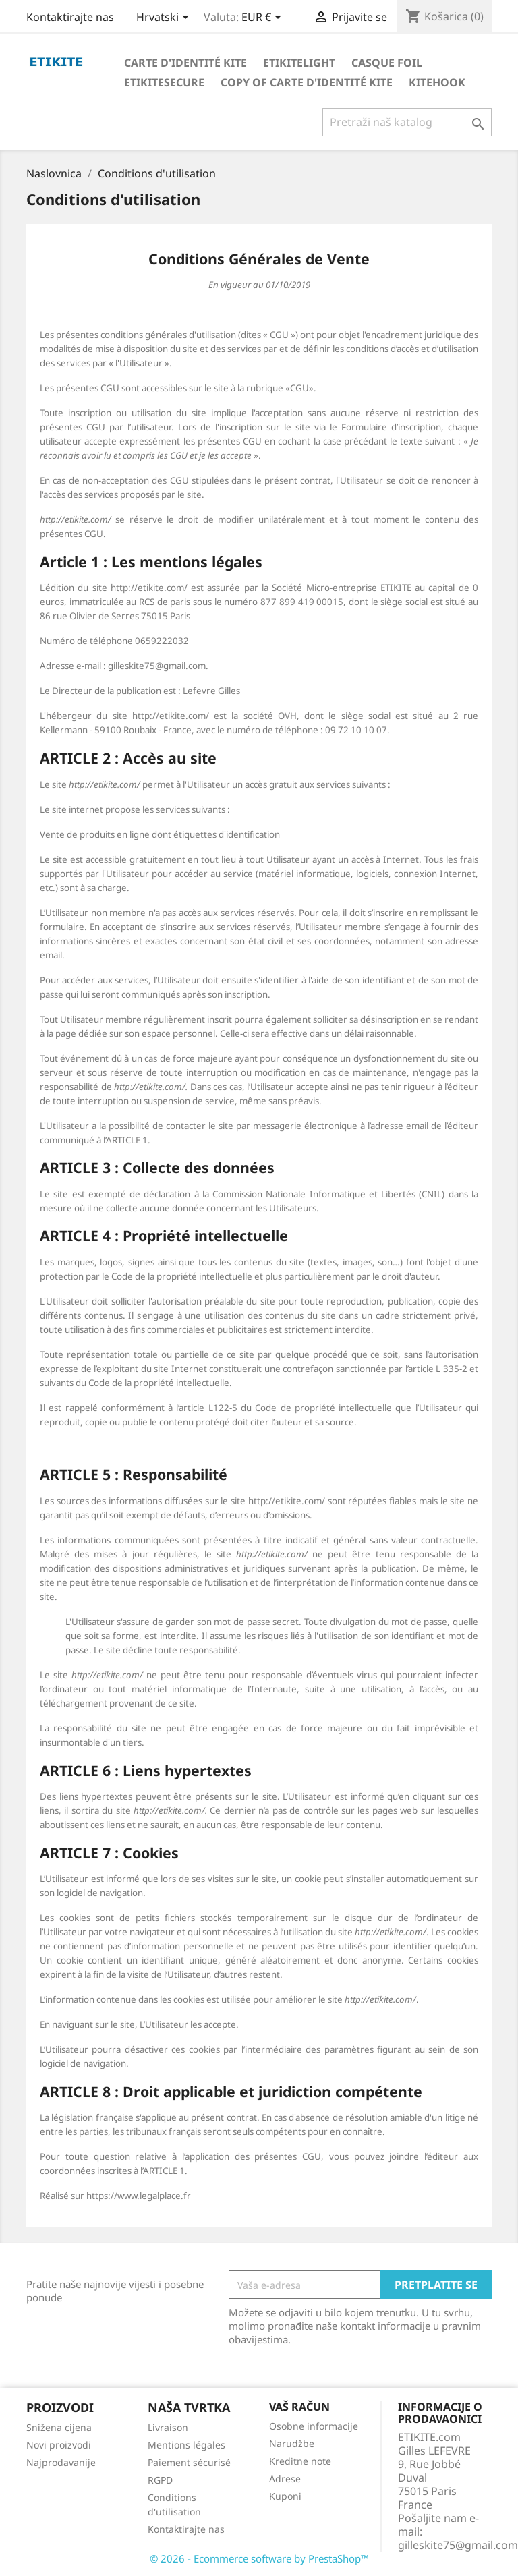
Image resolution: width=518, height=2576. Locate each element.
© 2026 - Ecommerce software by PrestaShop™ (259, 2558)
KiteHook (437, 82)
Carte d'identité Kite (185, 62)
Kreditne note (300, 2461)
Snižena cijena (59, 2427)
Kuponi (285, 2496)
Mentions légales (186, 2444)
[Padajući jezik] (165, 18)
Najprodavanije (61, 2462)
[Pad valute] (263, 18)
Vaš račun (299, 2406)
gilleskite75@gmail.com (458, 2545)
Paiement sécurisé (189, 2462)
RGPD (160, 2479)
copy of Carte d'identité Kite (307, 82)
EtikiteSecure (164, 82)
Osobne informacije (313, 2426)
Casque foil (386, 62)
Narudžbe (291, 2443)
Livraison (168, 2427)
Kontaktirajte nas (70, 16)
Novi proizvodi (58, 2444)
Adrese (285, 2478)
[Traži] (407, 122)
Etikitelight (299, 62)
